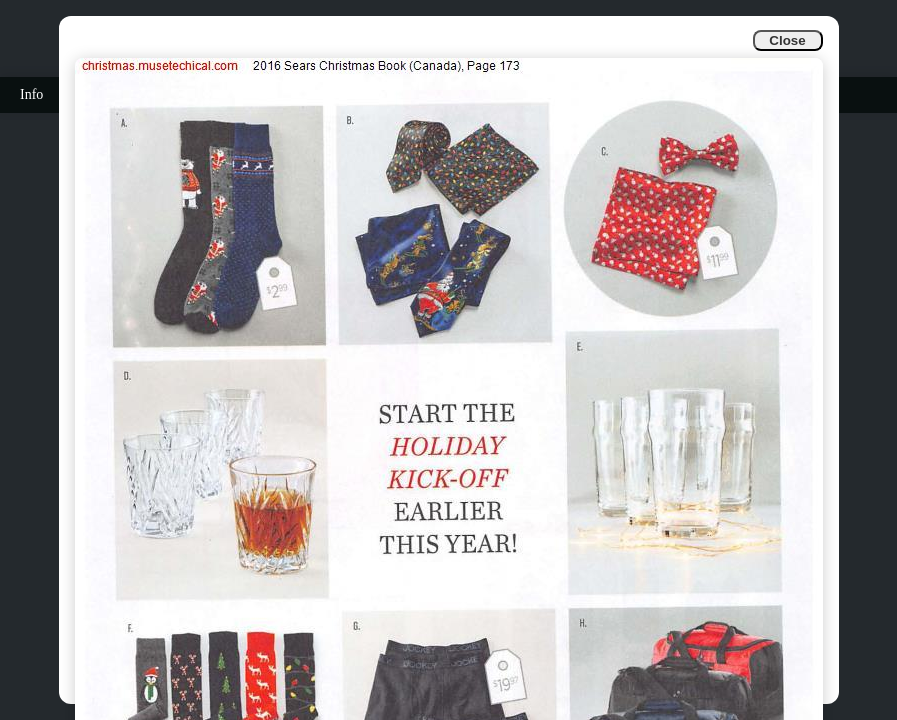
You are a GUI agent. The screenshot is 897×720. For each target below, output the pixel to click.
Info (31, 94)
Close (787, 40)
